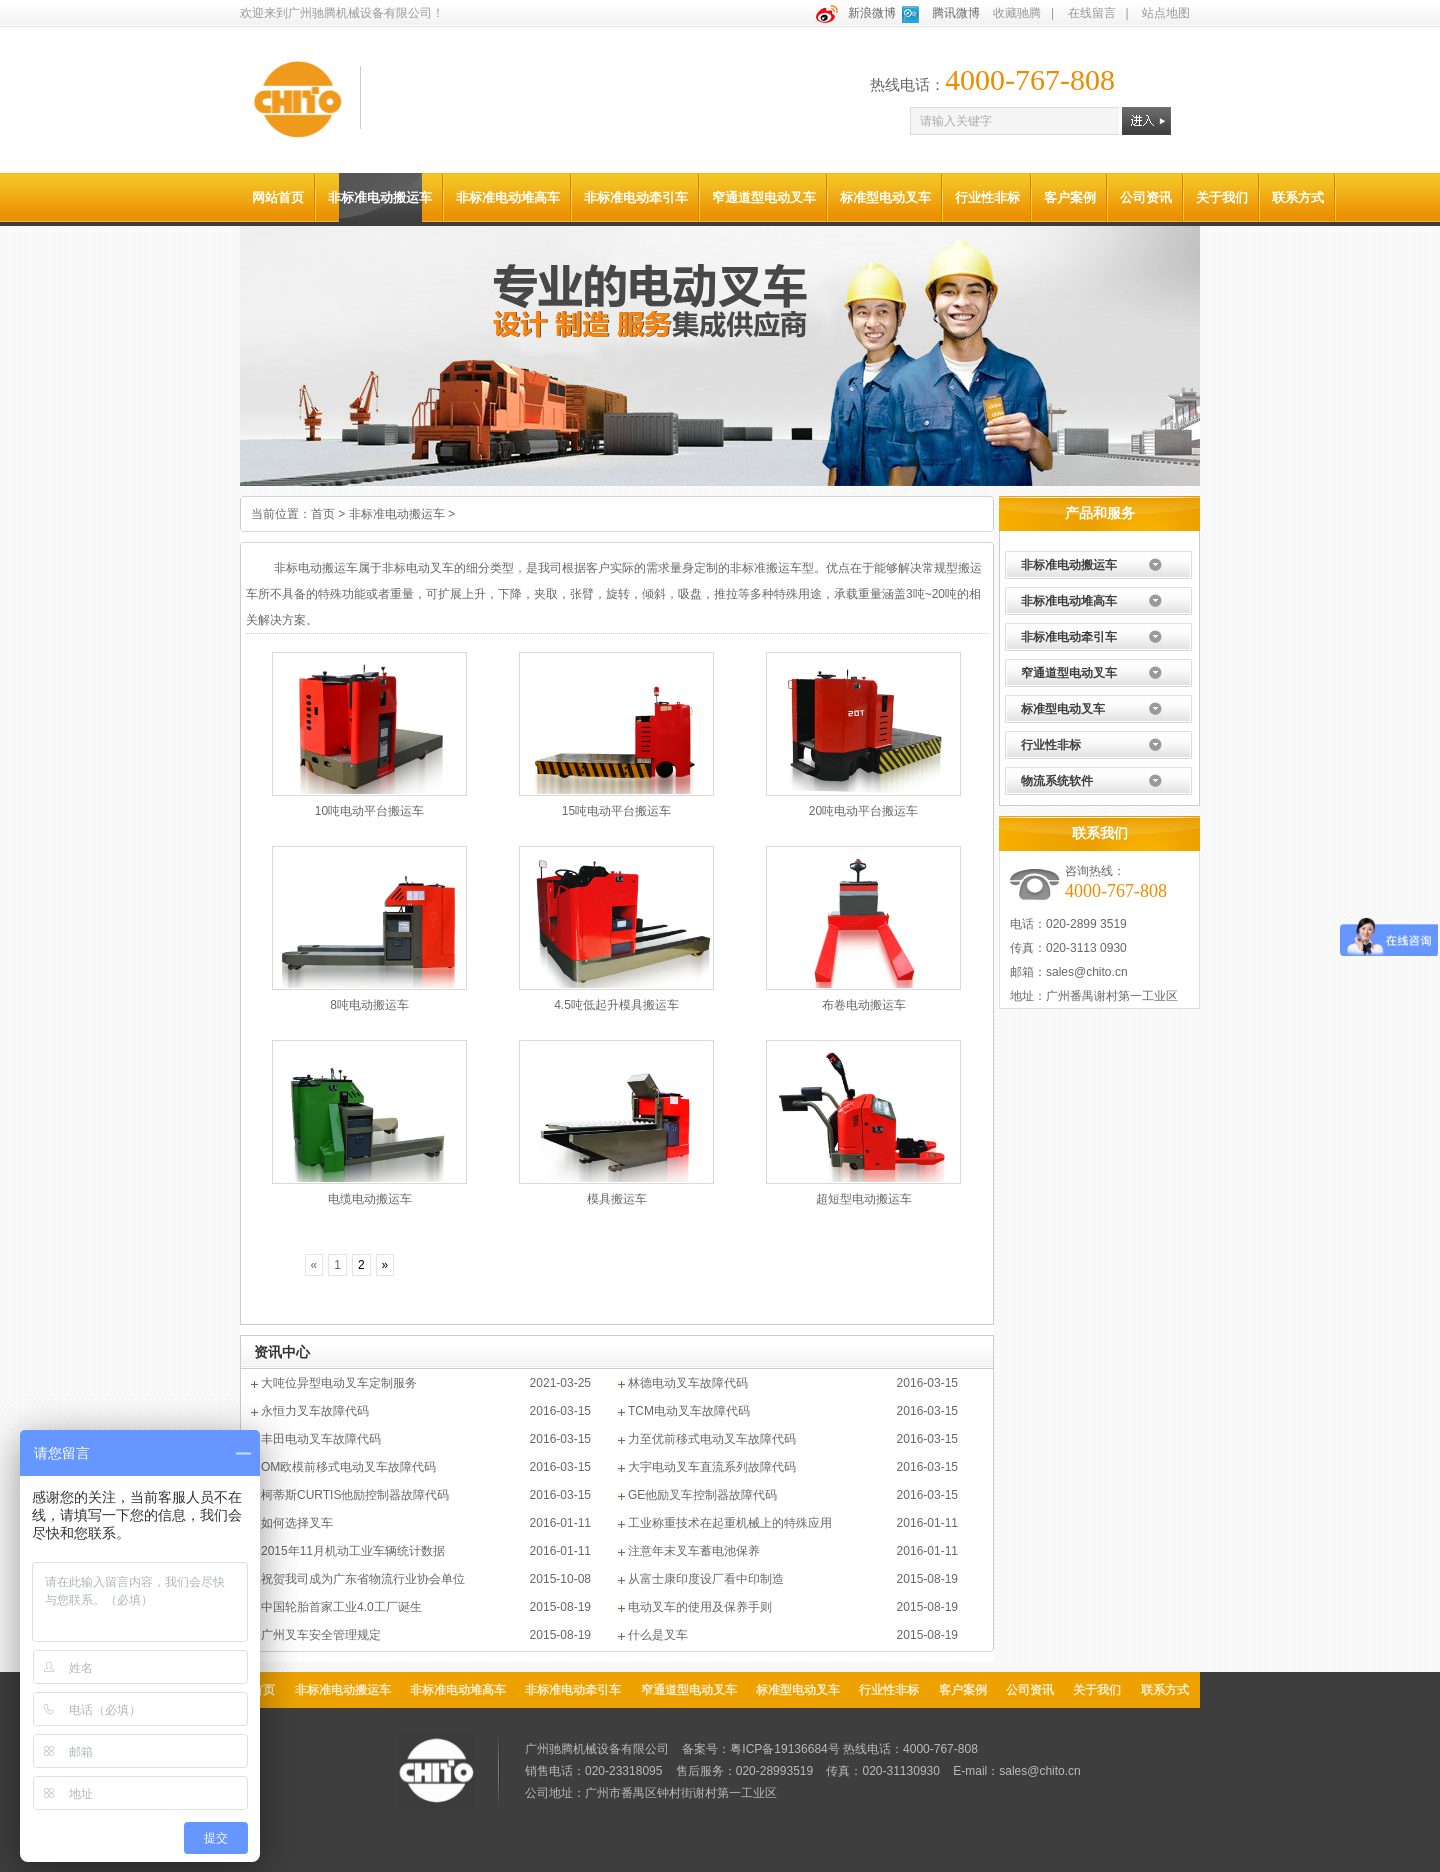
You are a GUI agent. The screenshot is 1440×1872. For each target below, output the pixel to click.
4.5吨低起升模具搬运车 (616, 1005)
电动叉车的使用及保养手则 (700, 1607)
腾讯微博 (956, 13)
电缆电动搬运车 (370, 1199)
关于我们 (1222, 197)
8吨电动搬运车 (369, 1005)
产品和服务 (1100, 513)
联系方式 (1298, 197)
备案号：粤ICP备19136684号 (760, 1749)
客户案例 (1070, 197)
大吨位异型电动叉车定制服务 (339, 1383)
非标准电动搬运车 (380, 197)
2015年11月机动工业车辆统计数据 (353, 1551)
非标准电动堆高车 (508, 197)
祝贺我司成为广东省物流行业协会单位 (363, 1579)
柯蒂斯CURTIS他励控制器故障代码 (355, 1495)
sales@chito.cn (1087, 972)
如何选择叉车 (297, 1523)
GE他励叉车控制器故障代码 (702, 1495)
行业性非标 (987, 197)
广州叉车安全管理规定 (321, 1635)
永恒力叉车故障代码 (315, 1411)
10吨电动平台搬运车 (369, 811)
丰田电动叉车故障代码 (321, 1439)
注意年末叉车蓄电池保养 (694, 1551)
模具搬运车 (617, 1199)
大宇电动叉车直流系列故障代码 (712, 1467)
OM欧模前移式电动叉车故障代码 (348, 1467)
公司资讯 (1146, 197)
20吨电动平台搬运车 (863, 811)
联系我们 (1100, 833)
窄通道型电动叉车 (764, 197)
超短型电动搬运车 (864, 1199)
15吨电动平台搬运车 (616, 811)
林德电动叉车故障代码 (688, 1383)
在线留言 (1092, 13)
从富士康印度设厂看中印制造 (706, 1579)
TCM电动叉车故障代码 (689, 1411)
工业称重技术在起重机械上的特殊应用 (730, 1523)
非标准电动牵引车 (636, 197)
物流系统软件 (1057, 781)
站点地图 (1166, 13)
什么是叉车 (658, 1635)
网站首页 (278, 197)
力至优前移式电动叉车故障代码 (712, 1439)
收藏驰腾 (1017, 13)
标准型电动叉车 (885, 197)
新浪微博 (872, 13)
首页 (323, 514)
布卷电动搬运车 (864, 1005)
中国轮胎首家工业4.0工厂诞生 (341, 1607)
